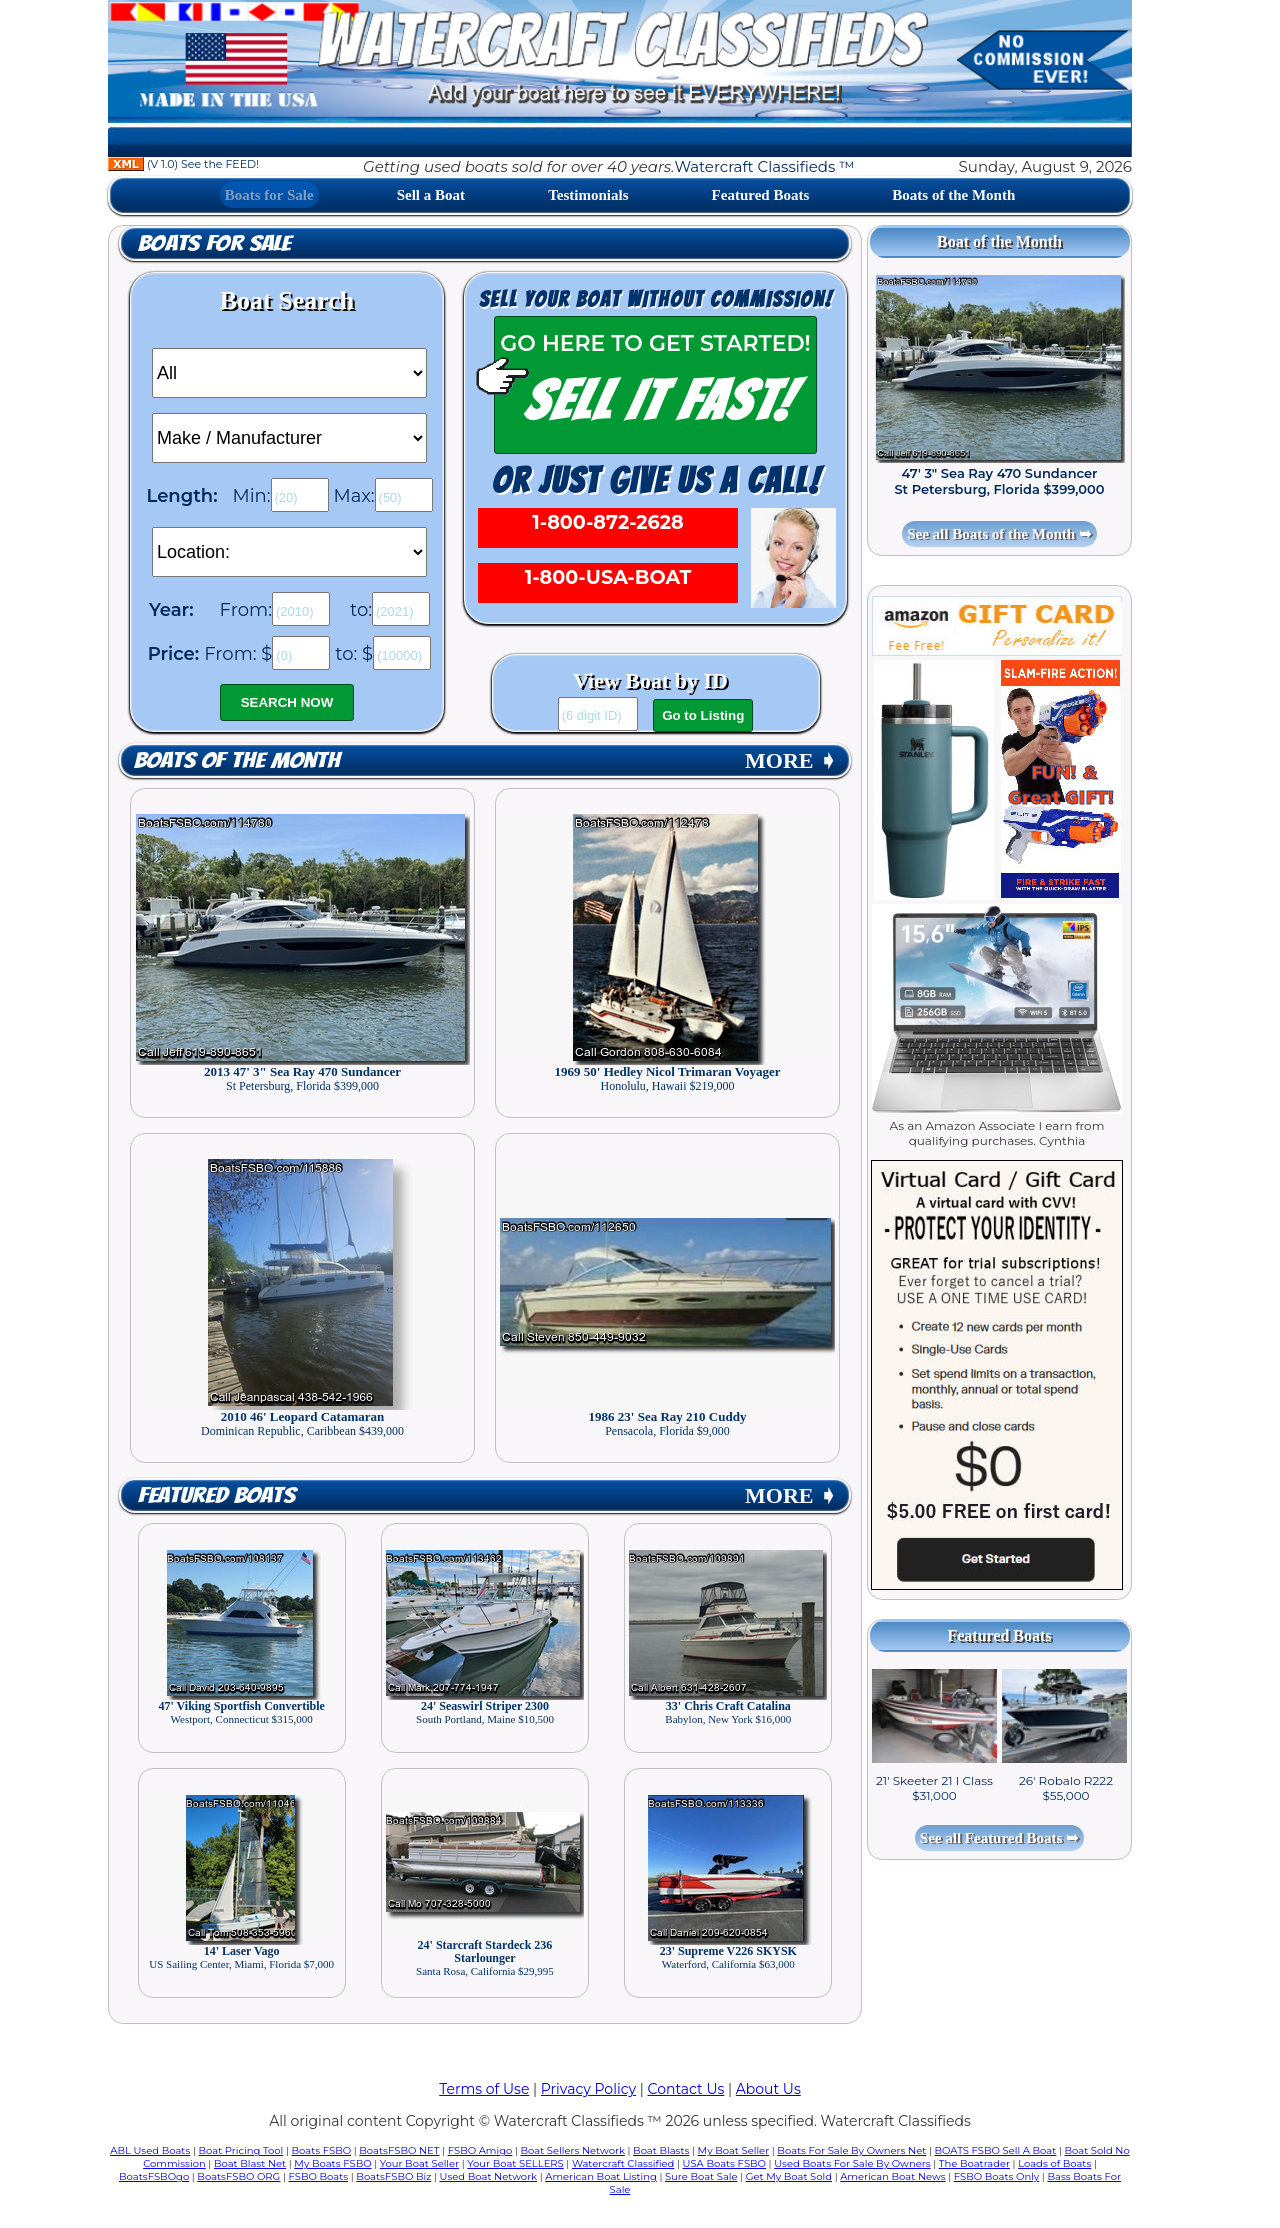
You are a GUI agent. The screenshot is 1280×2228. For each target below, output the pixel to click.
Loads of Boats (1054, 2163)
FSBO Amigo (480, 2150)
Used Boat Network (489, 2176)
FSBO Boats (319, 2176)
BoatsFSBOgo (154, 2176)
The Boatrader (974, 2163)
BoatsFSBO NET (399, 2150)
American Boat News (892, 2176)
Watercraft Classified (623, 2163)
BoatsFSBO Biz (393, 2176)
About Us (768, 2089)
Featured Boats (761, 195)
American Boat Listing (601, 2176)
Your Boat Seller (419, 2163)
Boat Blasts (661, 2150)
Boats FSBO (322, 2150)
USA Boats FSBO (724, 2163)
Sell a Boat (431, 195)
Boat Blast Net (250, 2163)
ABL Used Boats (150, 2150)
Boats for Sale (269, 195)
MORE (791, 760)
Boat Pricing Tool (240, 2150)
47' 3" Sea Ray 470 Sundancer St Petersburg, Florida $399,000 (999, 481)
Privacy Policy (588, 2089)
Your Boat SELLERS (515, 2163)
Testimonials (588, 195)
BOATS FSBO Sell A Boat (996, 2150)
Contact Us (686, 2089)
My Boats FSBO (332, 2163)
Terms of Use (484, 2089)
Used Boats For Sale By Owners (852, 2163)
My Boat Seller (734, 2150)
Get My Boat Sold (789, 2176)
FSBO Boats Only (996, 2176)
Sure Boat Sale (701, 2176)
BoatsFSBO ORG (238, 2176)
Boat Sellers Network (572, 2150)
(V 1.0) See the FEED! (183, 164)
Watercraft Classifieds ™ (764, 166)
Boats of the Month (953, 195)
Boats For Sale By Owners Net (851, 2150)
